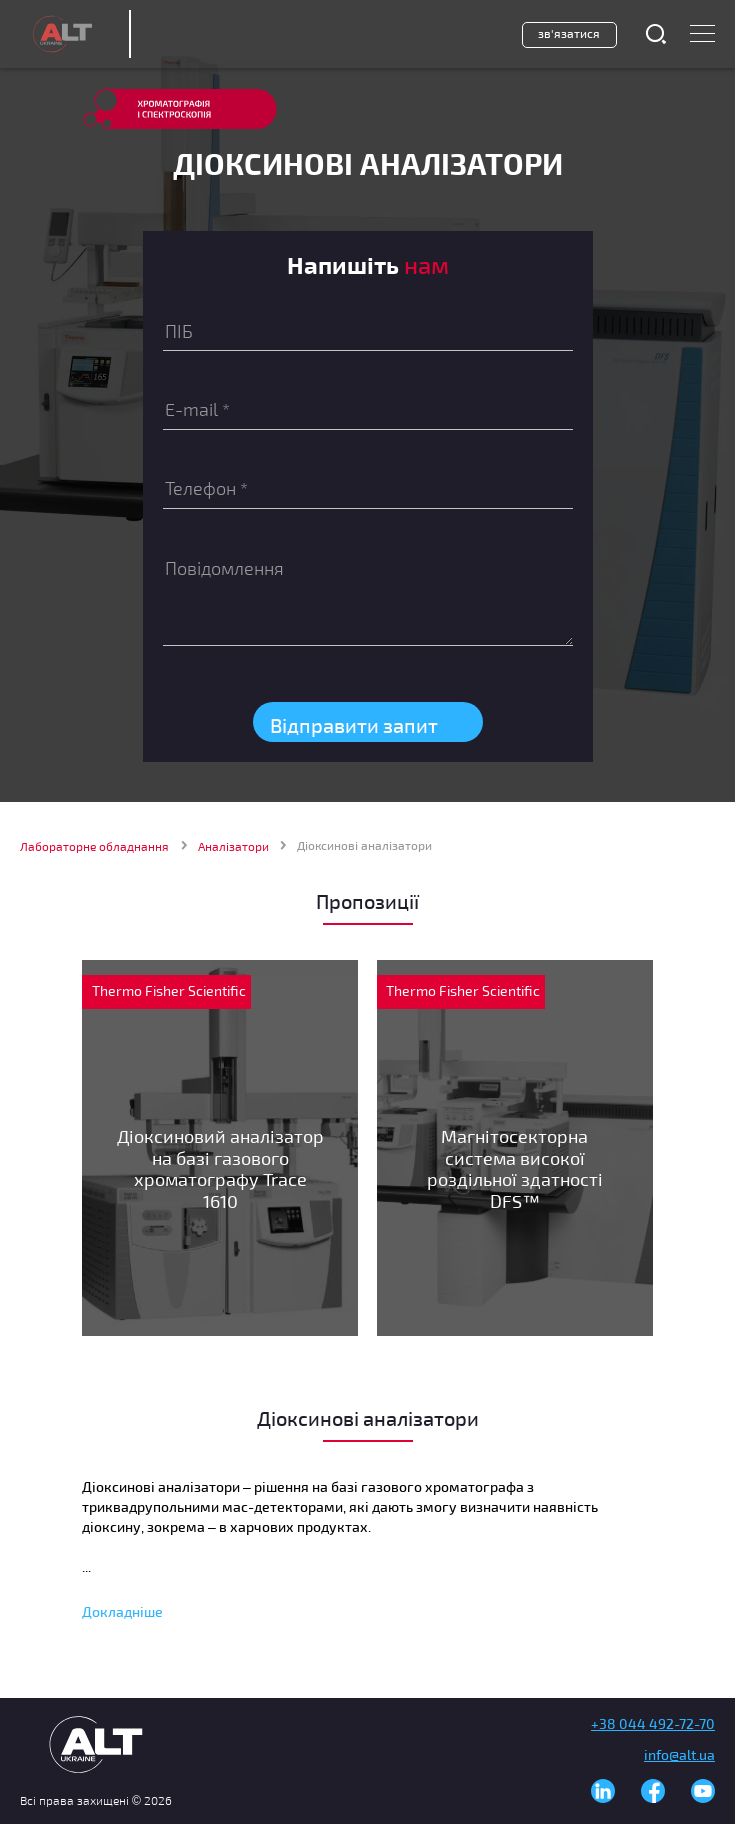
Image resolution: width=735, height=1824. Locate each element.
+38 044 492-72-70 (653, 1723)
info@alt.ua (679, 1754)
